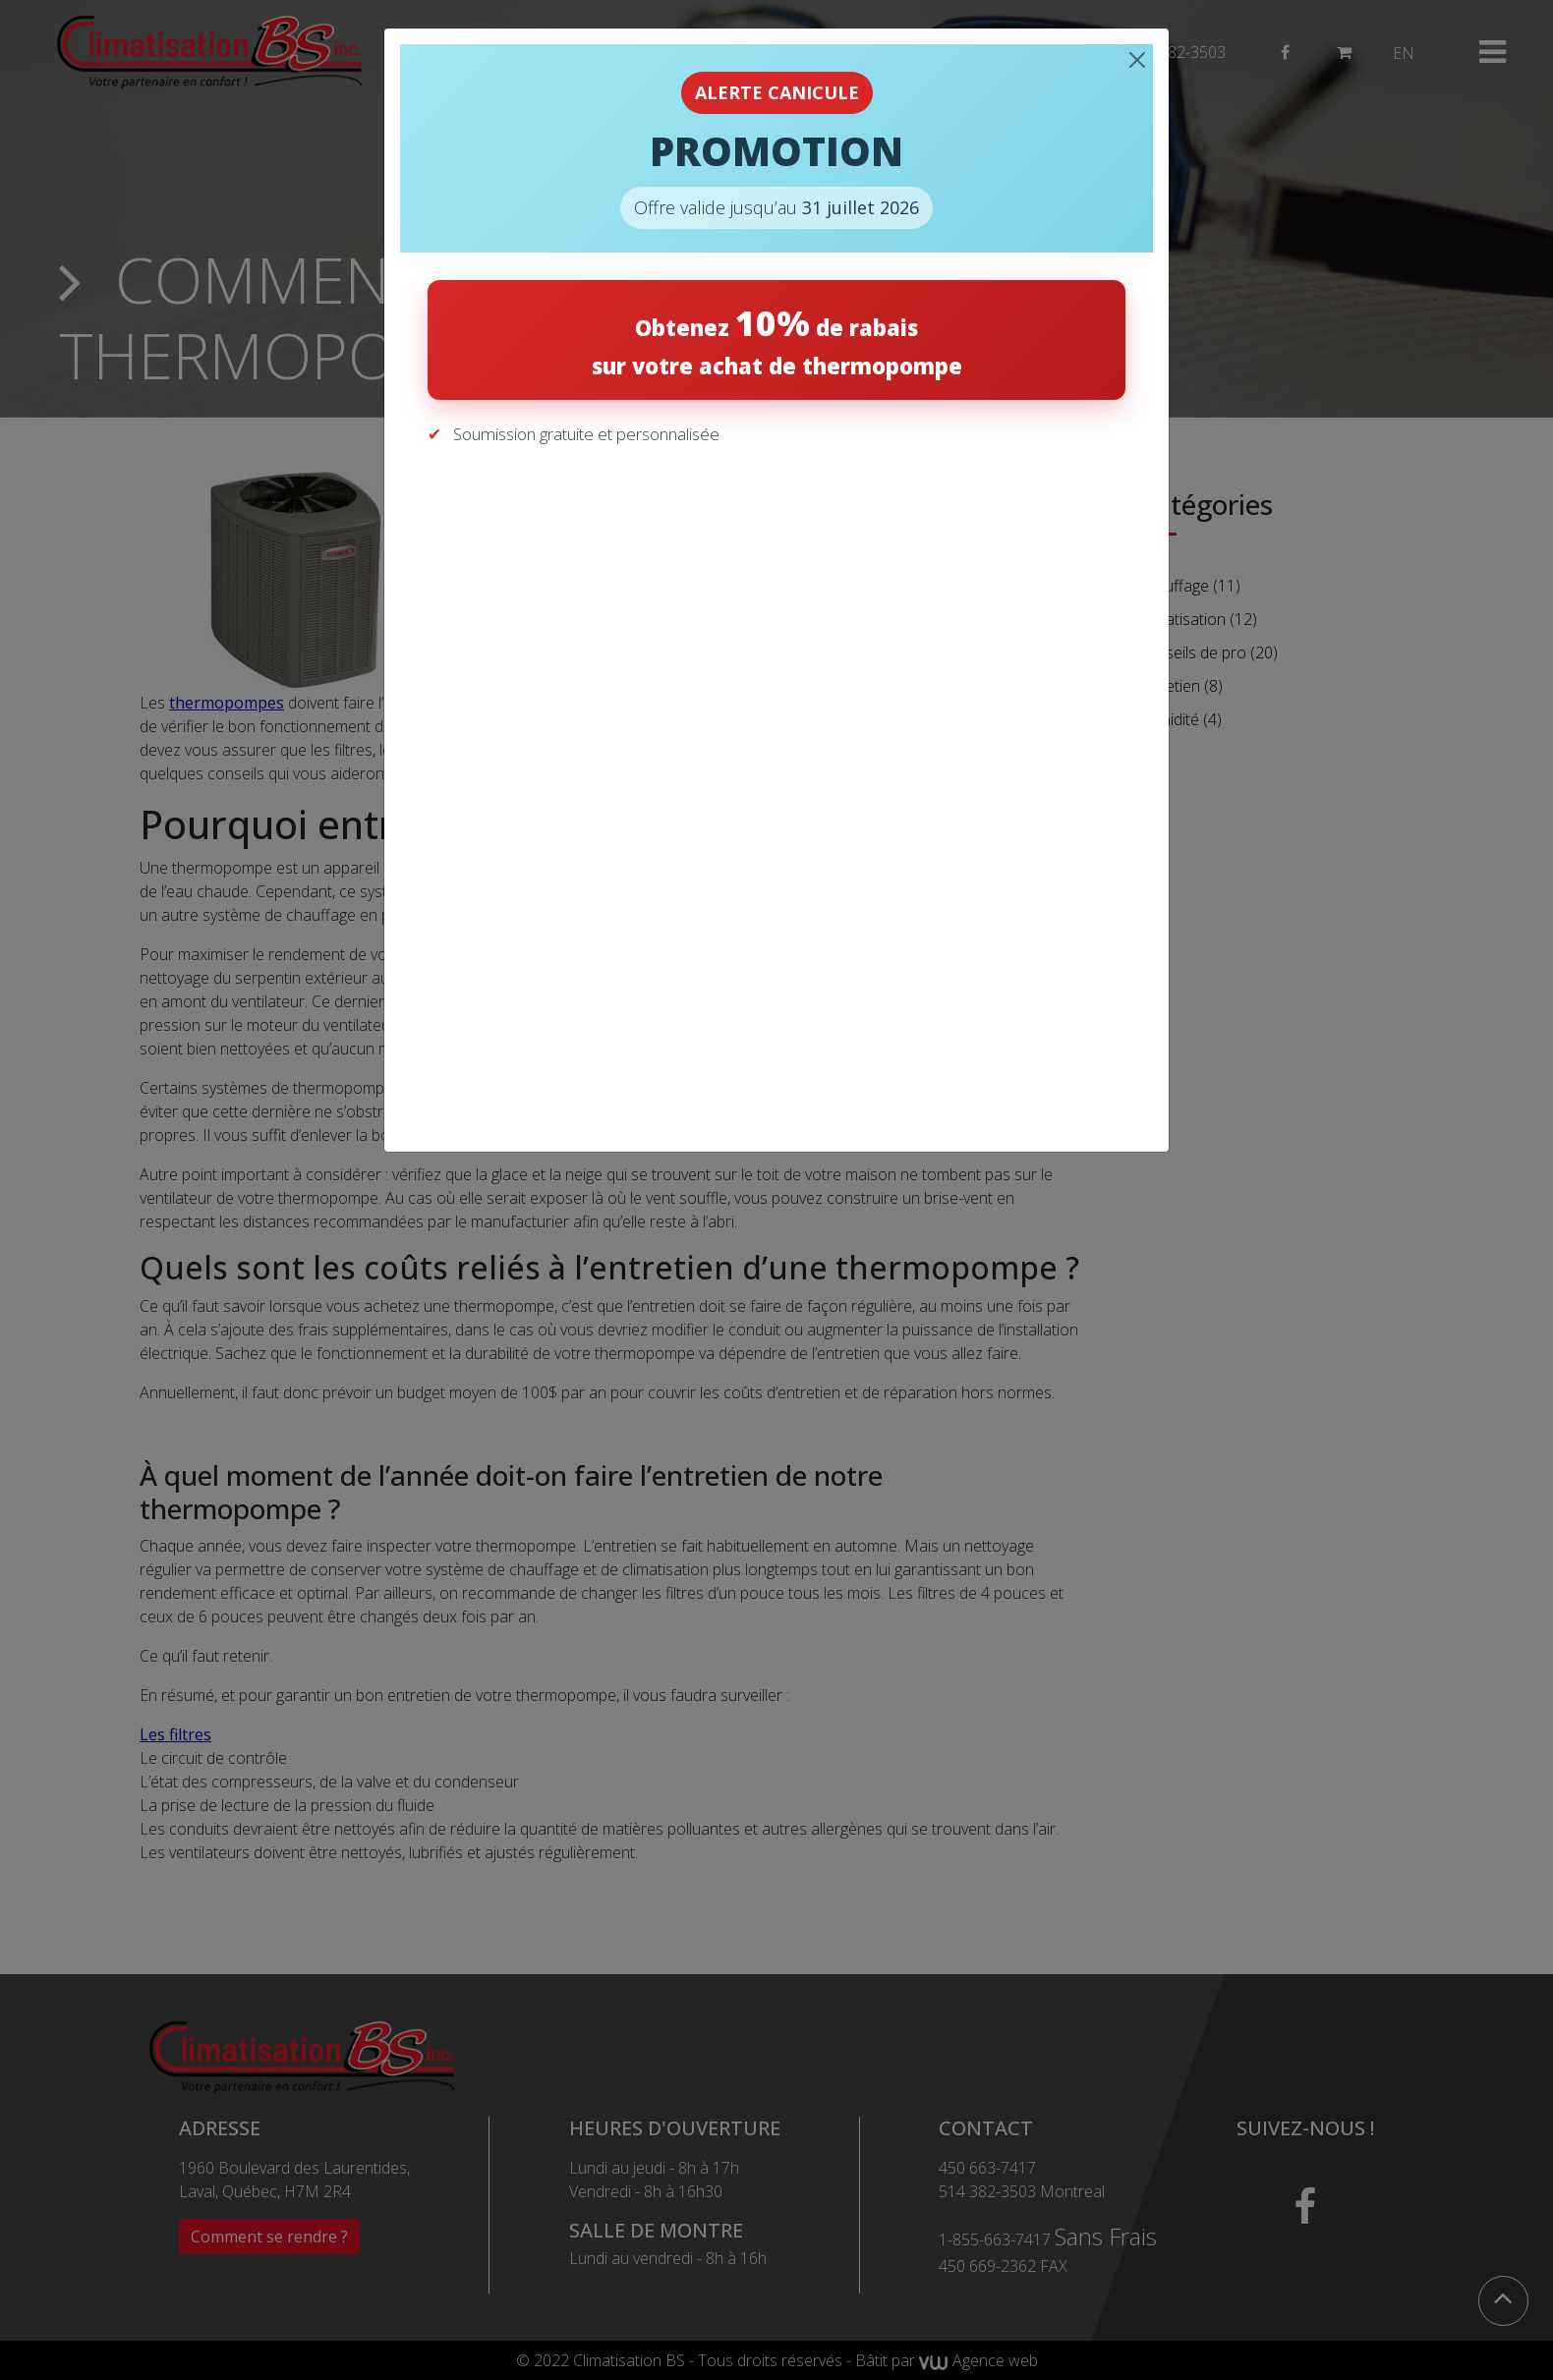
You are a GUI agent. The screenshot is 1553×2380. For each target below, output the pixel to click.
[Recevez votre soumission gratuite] (773, 783)
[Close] (1137, 60)
